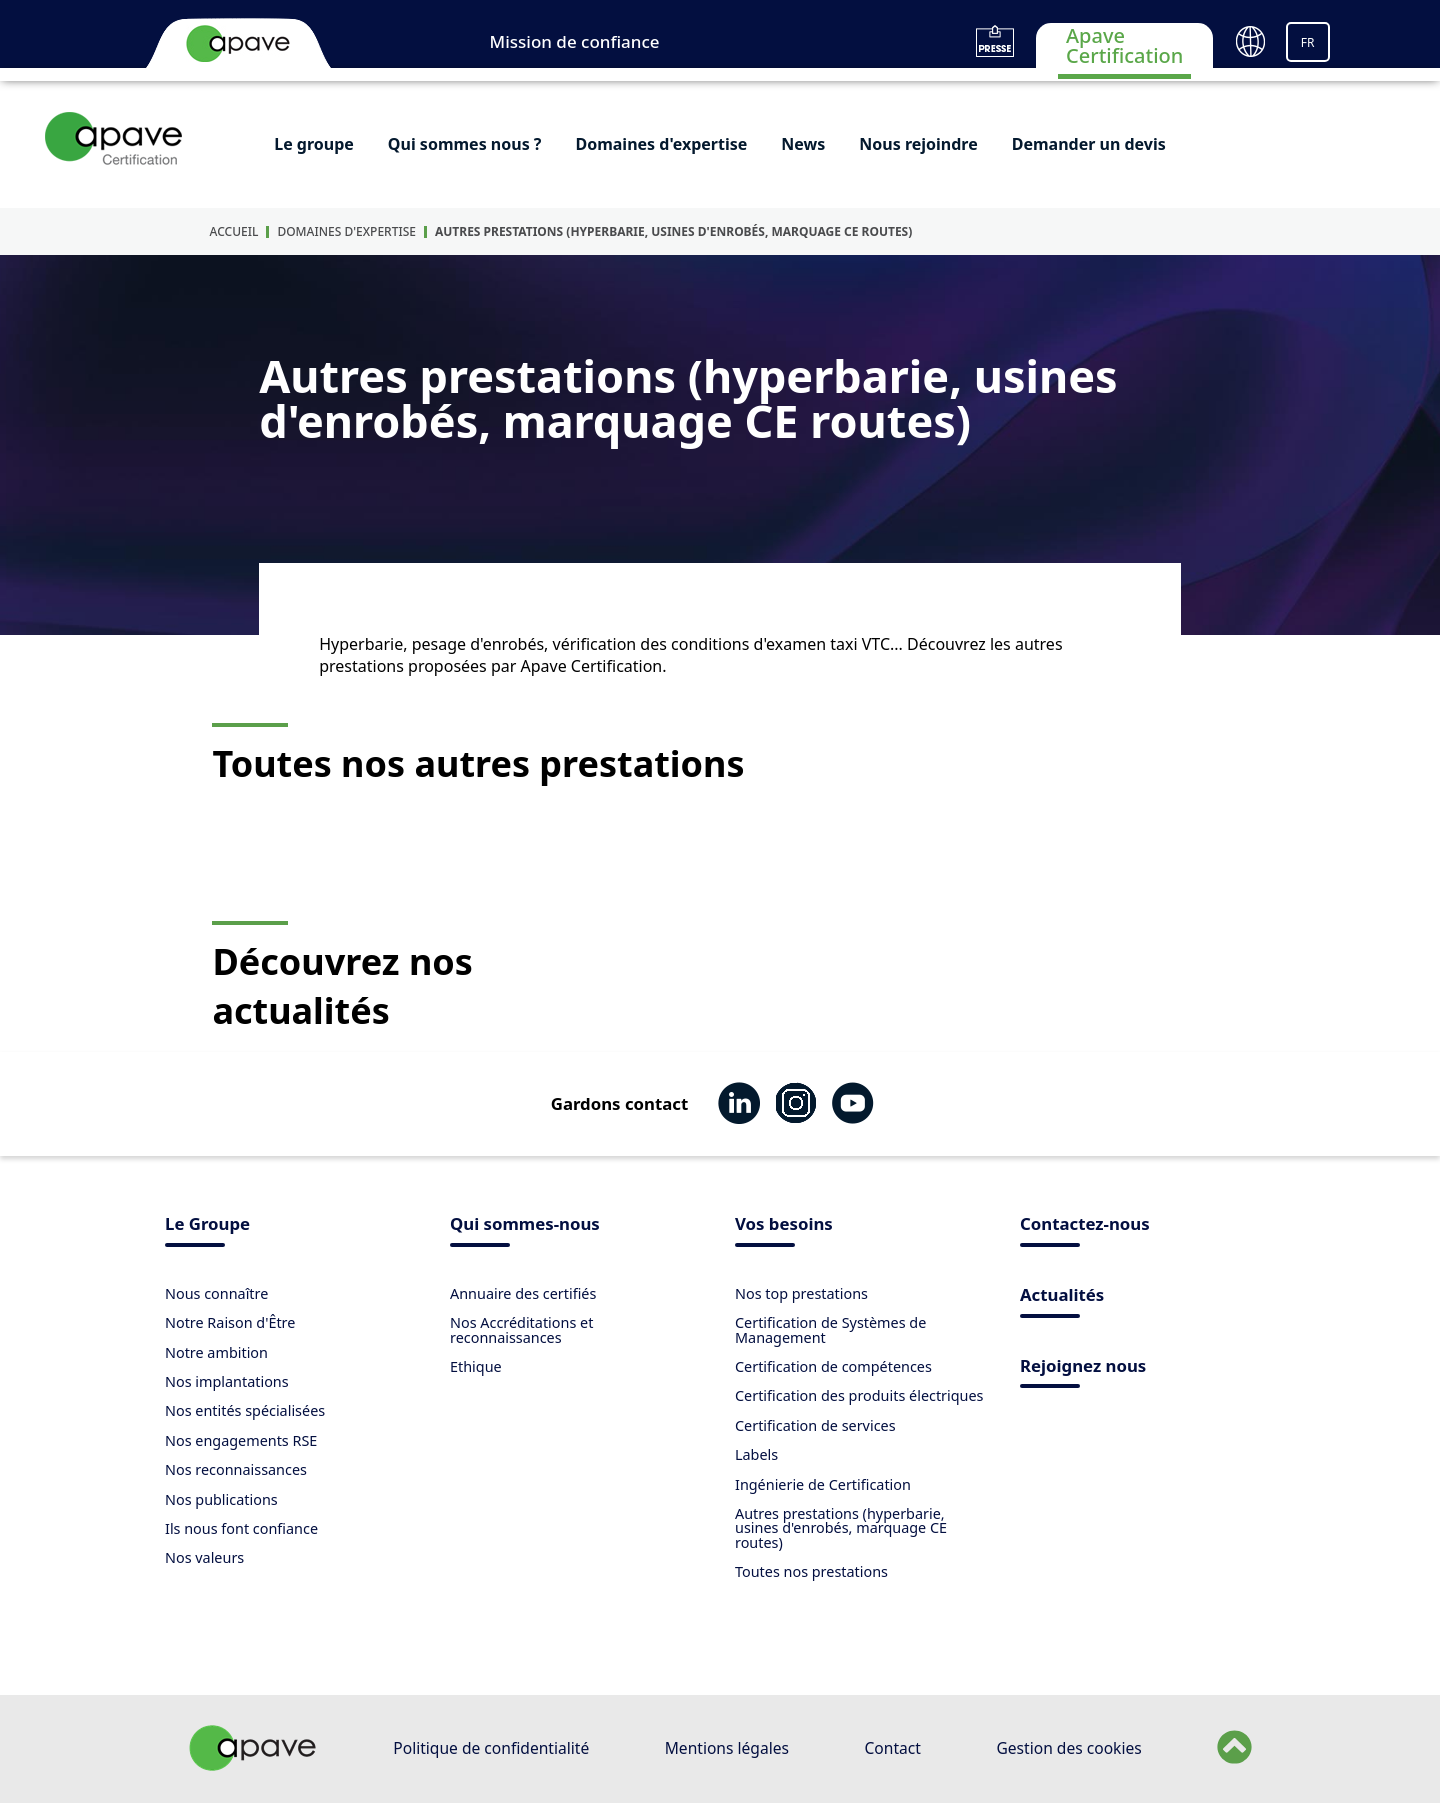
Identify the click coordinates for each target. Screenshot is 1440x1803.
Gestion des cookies (1068, 1748)
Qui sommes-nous (525, 1225)
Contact (893, 1748)
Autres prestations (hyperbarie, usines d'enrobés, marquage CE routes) (673, 231)
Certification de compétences (833, 1366)
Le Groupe (207, 1225)
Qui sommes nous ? (465, 144)
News (803, 144)
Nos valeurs (204, 1557)
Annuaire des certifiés (523, 1293)
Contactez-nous (1085, 1225)
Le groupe (314, 144)
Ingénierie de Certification (823, 1484)
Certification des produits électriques (859, 1395)
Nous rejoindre (918, 144)
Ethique (476, 1366)
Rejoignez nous (1083, 1367)
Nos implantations (227, 1381)
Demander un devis (1089, 144)
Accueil (234, 231)
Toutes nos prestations (811, 1571)
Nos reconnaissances (236, 1469)
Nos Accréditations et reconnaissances (521, 1329)
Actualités (1062, 1296)
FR (1308, 42)
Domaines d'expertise (661, 144)
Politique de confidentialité (491, 1748)
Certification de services (815, 1425)
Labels (756, 1454)
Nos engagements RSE (241, 1440)
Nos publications (221, 1499)
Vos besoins (784, 1225)
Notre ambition (216, 1352)
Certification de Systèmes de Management (830, 1329)
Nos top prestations (801, 1293)
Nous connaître (216, 1293)
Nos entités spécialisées (245, 1410)
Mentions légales (727, 1748)
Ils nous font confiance (241, 1528)
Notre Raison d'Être (230, 1322)
